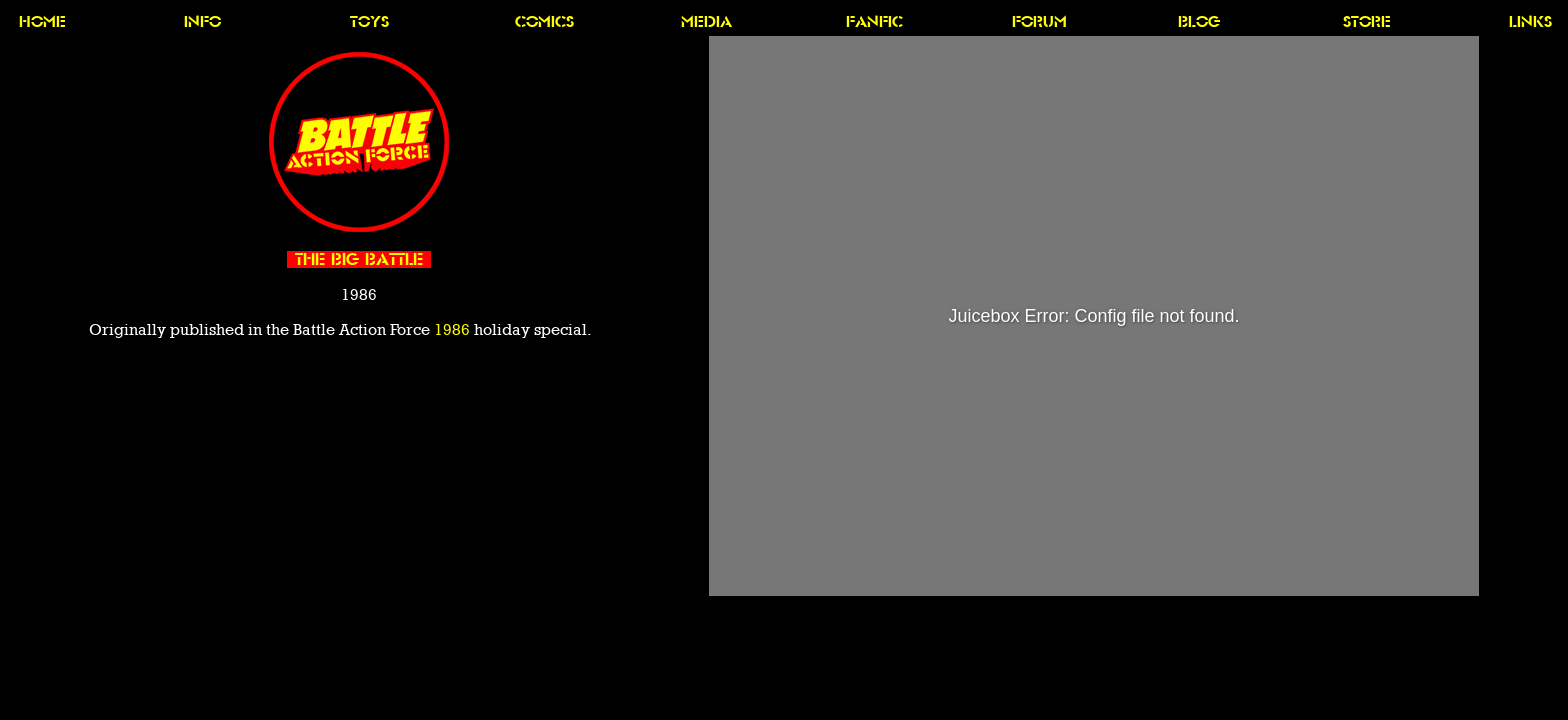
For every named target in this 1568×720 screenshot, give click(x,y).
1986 (452, 329)
